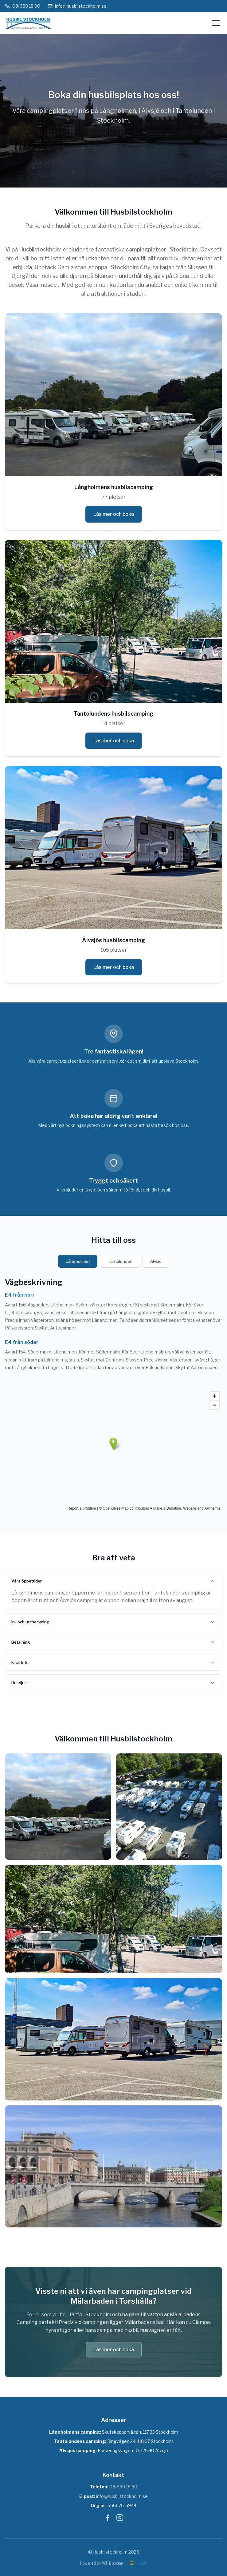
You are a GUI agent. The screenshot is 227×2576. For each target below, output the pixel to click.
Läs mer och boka (113, 514)
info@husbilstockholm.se (77, 6)
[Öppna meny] (216, 23)
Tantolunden (120, 1261)
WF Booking (112, 2563)
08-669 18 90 (22, 6)
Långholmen (78, 1261)
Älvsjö (156, 1261)
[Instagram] (119, 2519)
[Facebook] (107, 2519)
